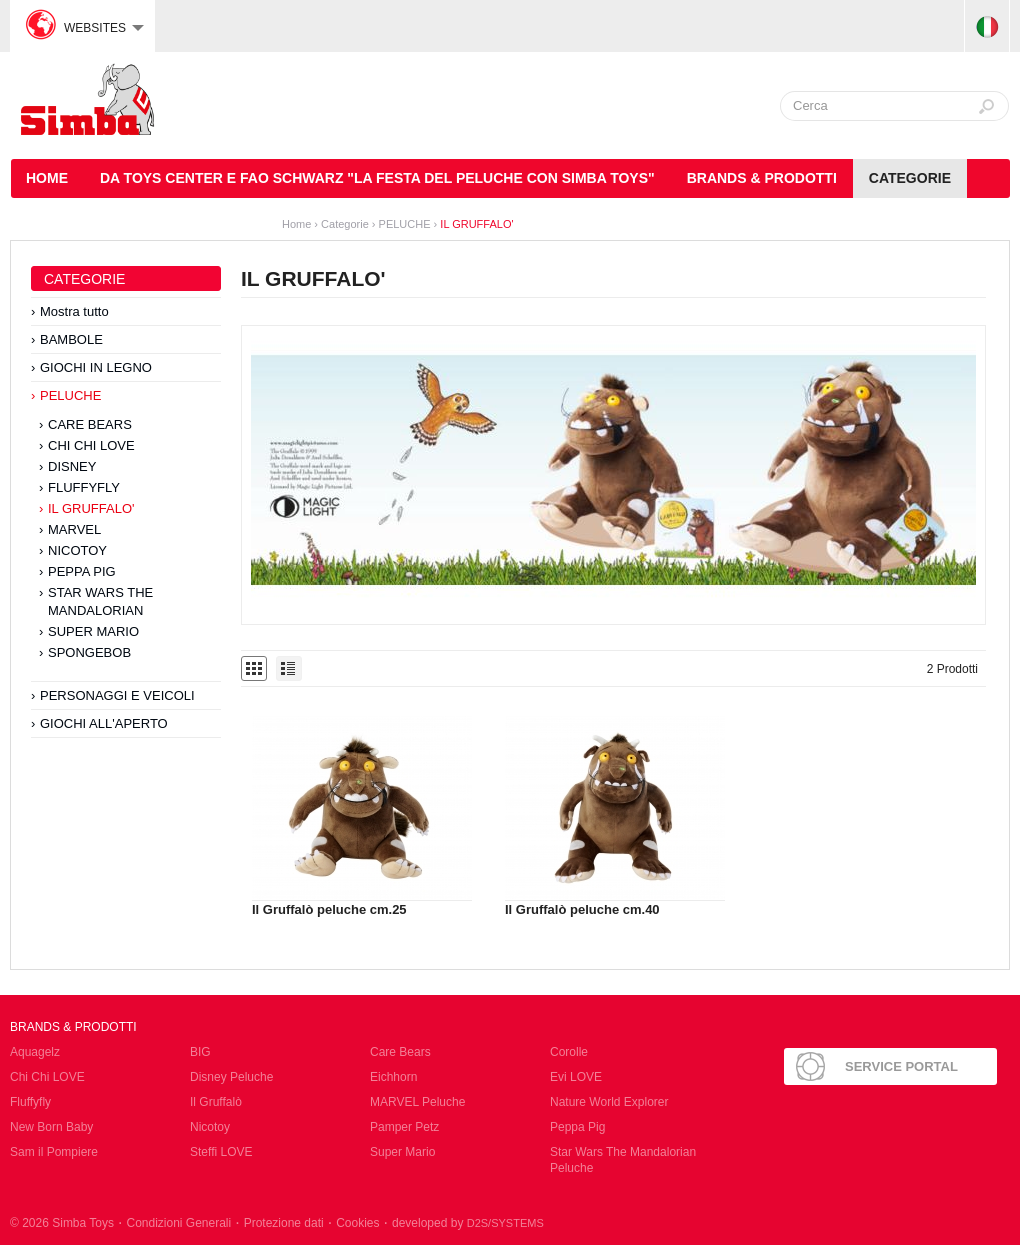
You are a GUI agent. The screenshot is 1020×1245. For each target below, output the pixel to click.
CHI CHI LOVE (91, 445)
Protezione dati (284, 1223)
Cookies (357, 1223)
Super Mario (402, 1152)
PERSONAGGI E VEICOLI (117, 695)
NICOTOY (77, 550)
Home (296, 224)
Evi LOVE (576, 1077)
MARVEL (74, 529)
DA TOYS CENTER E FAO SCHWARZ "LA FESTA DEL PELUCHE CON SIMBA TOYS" (377, 178)
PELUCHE (405, 224)
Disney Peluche (231, 1077)
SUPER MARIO (93, 631)
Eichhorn (393, 1077)
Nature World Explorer (609, 1102)
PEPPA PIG (82, 571)
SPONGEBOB (89, 652)
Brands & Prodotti (762, 178)
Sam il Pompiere (54, 1152)
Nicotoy (210, 1127)
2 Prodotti (952, 669)
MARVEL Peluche (417, 1102)
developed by (468, 1223)
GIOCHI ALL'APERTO (104, 723)
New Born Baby (51, 1127)
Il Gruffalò (216, 1102)
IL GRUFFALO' (476, 224)
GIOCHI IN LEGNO (96, 367)
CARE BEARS (90, 424)
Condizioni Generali (178, 1223)
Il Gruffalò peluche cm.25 (329, 909)
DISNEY (72, 466)
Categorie (910, 178)
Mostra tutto (74, 311)
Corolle (569, 1052)
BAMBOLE (71, 339)
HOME (47, 178)
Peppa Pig (577, 1127)
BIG (200, 1052)
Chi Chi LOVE (47, 1077)
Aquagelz (35, 1052)
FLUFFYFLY (84, 487)
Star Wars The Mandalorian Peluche (623, 1160)
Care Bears (400, 1052)
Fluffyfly (30, 1102)
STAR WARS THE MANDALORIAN (100, 601)
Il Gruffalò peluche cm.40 (582, 909)
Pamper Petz (404, 1127)
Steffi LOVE (221, 1152)
